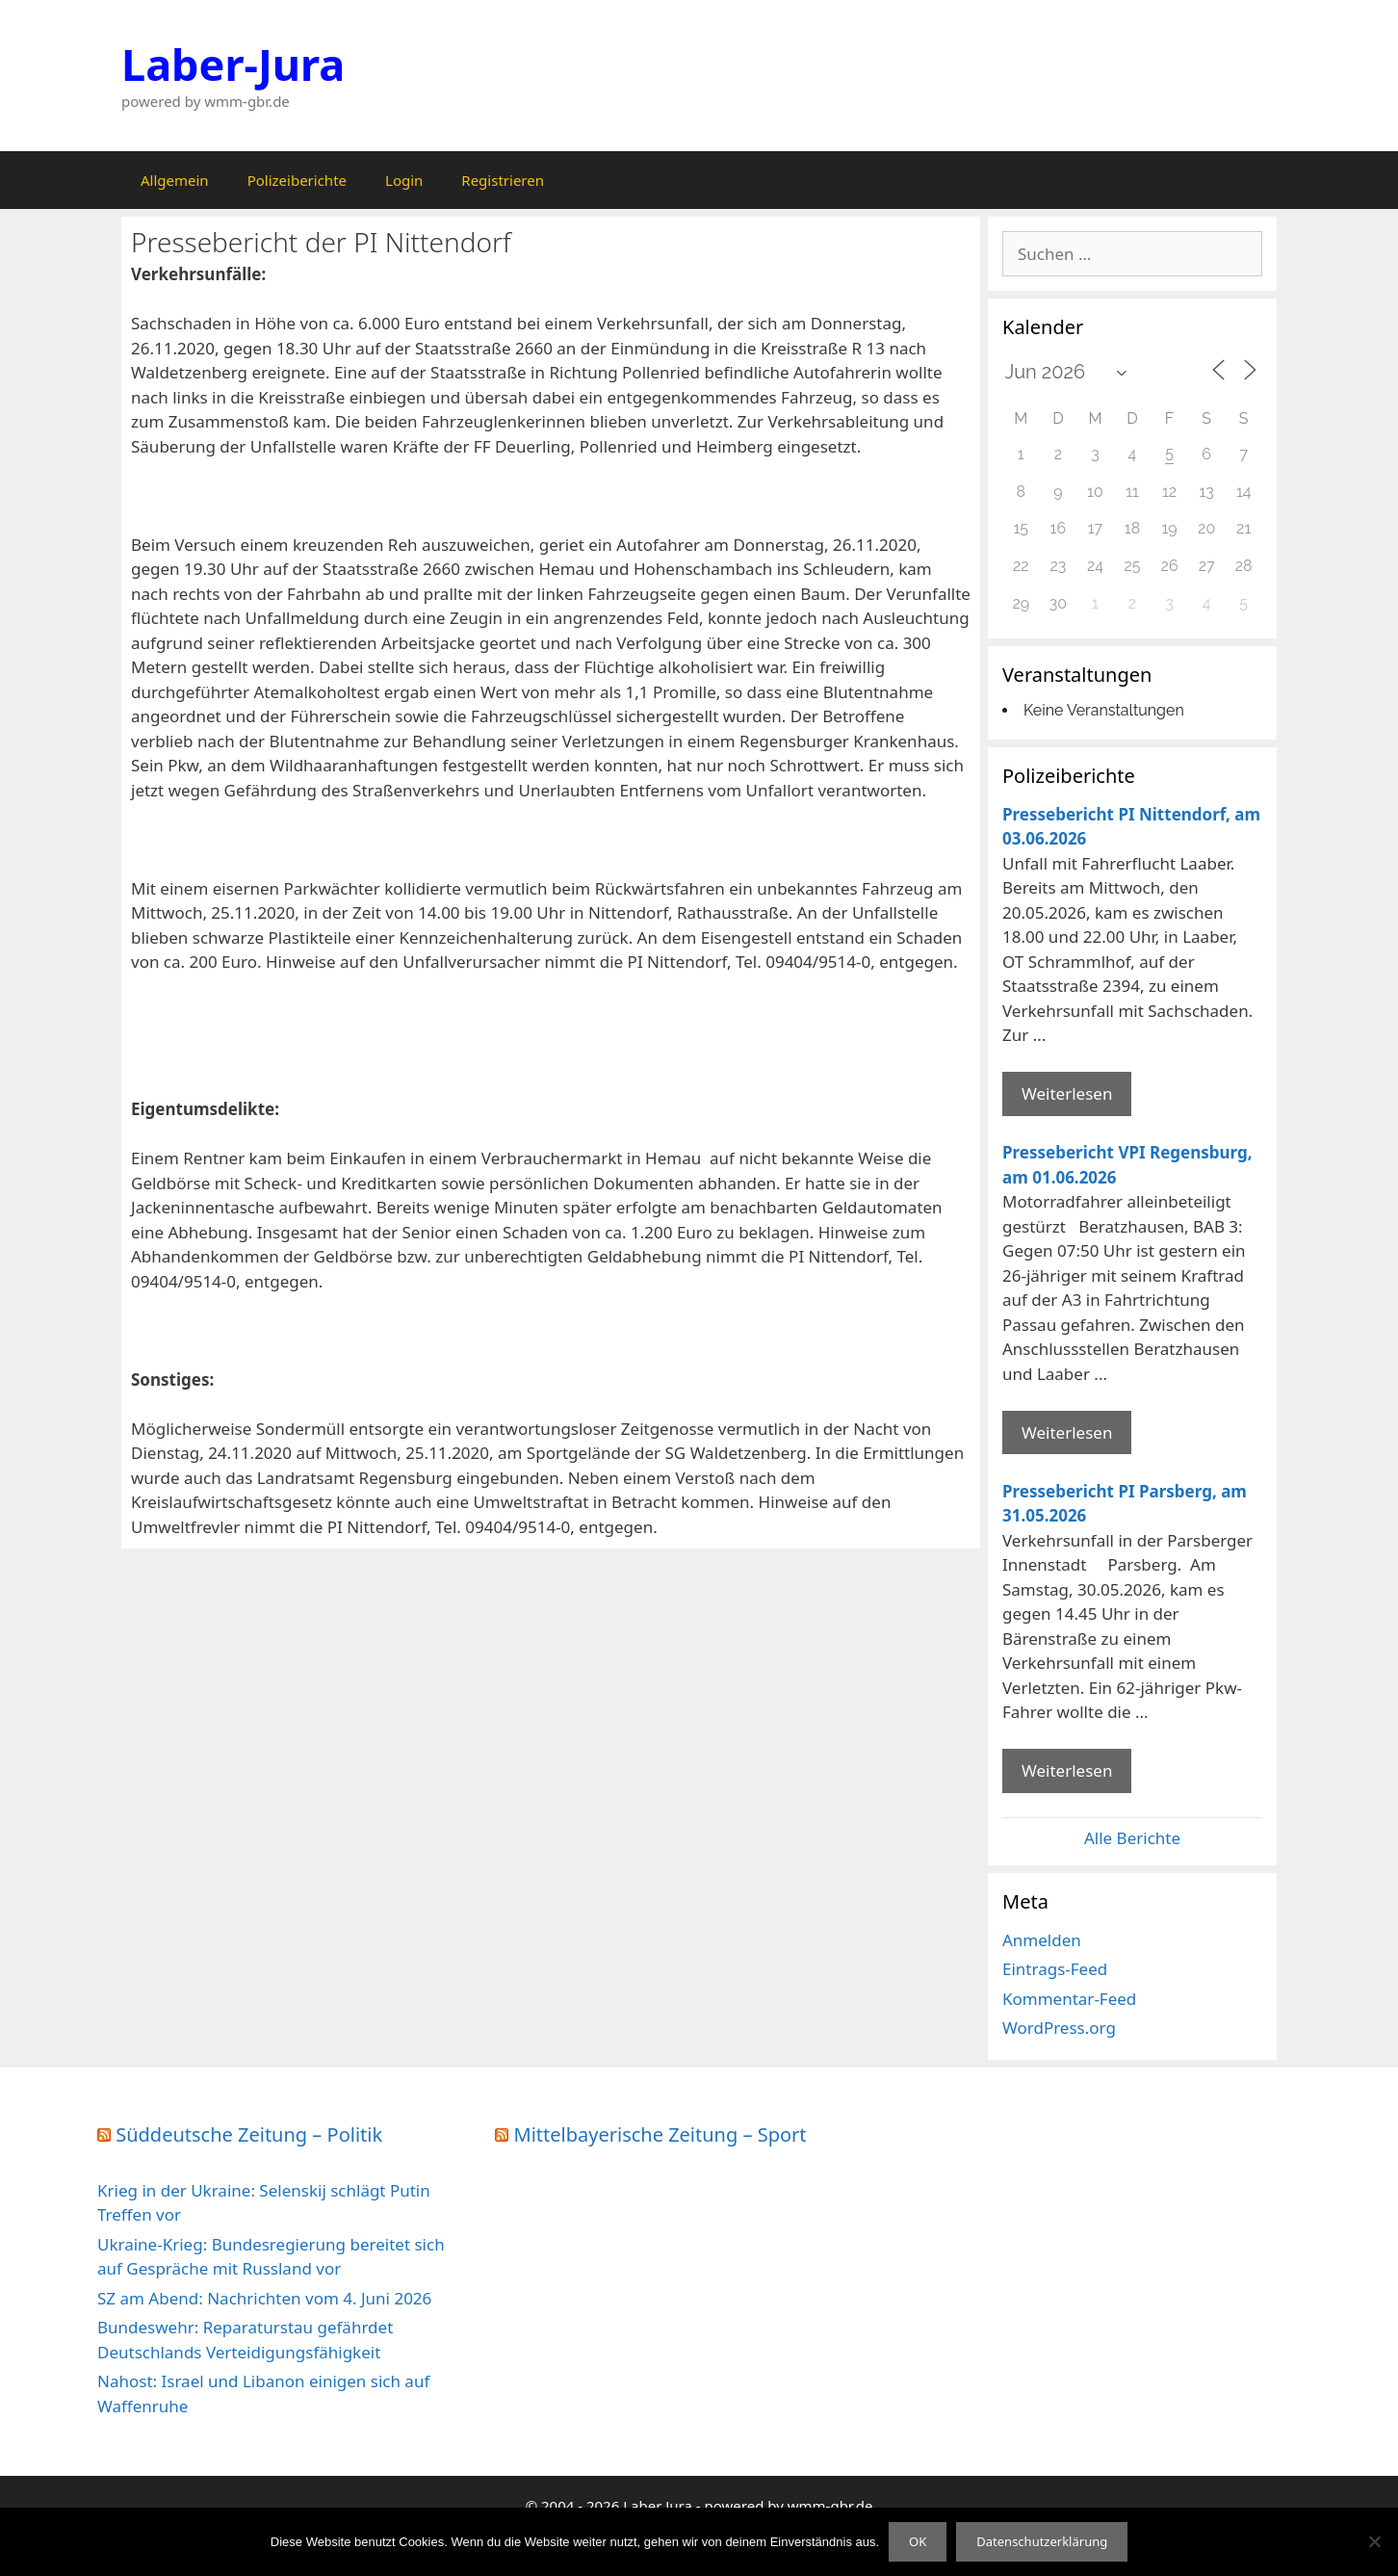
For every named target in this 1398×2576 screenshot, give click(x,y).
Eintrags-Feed (1054, 1969)
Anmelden (1041, 1940)
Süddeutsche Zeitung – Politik (249, 2134)
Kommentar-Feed (1069, 1999)
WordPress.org (1059, 2028)
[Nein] (1374, 2541)
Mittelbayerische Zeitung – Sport (660, 2134)
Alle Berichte (1132, 1838)
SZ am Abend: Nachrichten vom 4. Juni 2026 (264, 2298)
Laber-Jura (233, 64)
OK (917, 2541)
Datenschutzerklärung (1041, 2541)
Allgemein (175, 180)
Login (404, 180)
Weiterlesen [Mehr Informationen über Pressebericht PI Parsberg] (1067, 1770)
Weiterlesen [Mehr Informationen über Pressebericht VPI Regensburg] (1067, 1432)
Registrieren (502, 180)
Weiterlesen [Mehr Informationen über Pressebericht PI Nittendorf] (1067, 1093)
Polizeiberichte (297, 180)
